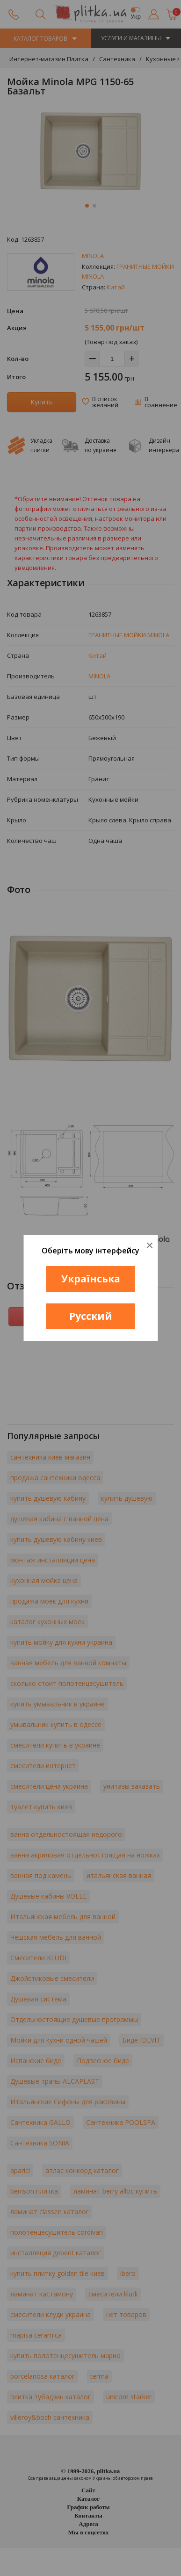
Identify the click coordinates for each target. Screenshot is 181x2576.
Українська (90, 1278)
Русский (90, 1316)
